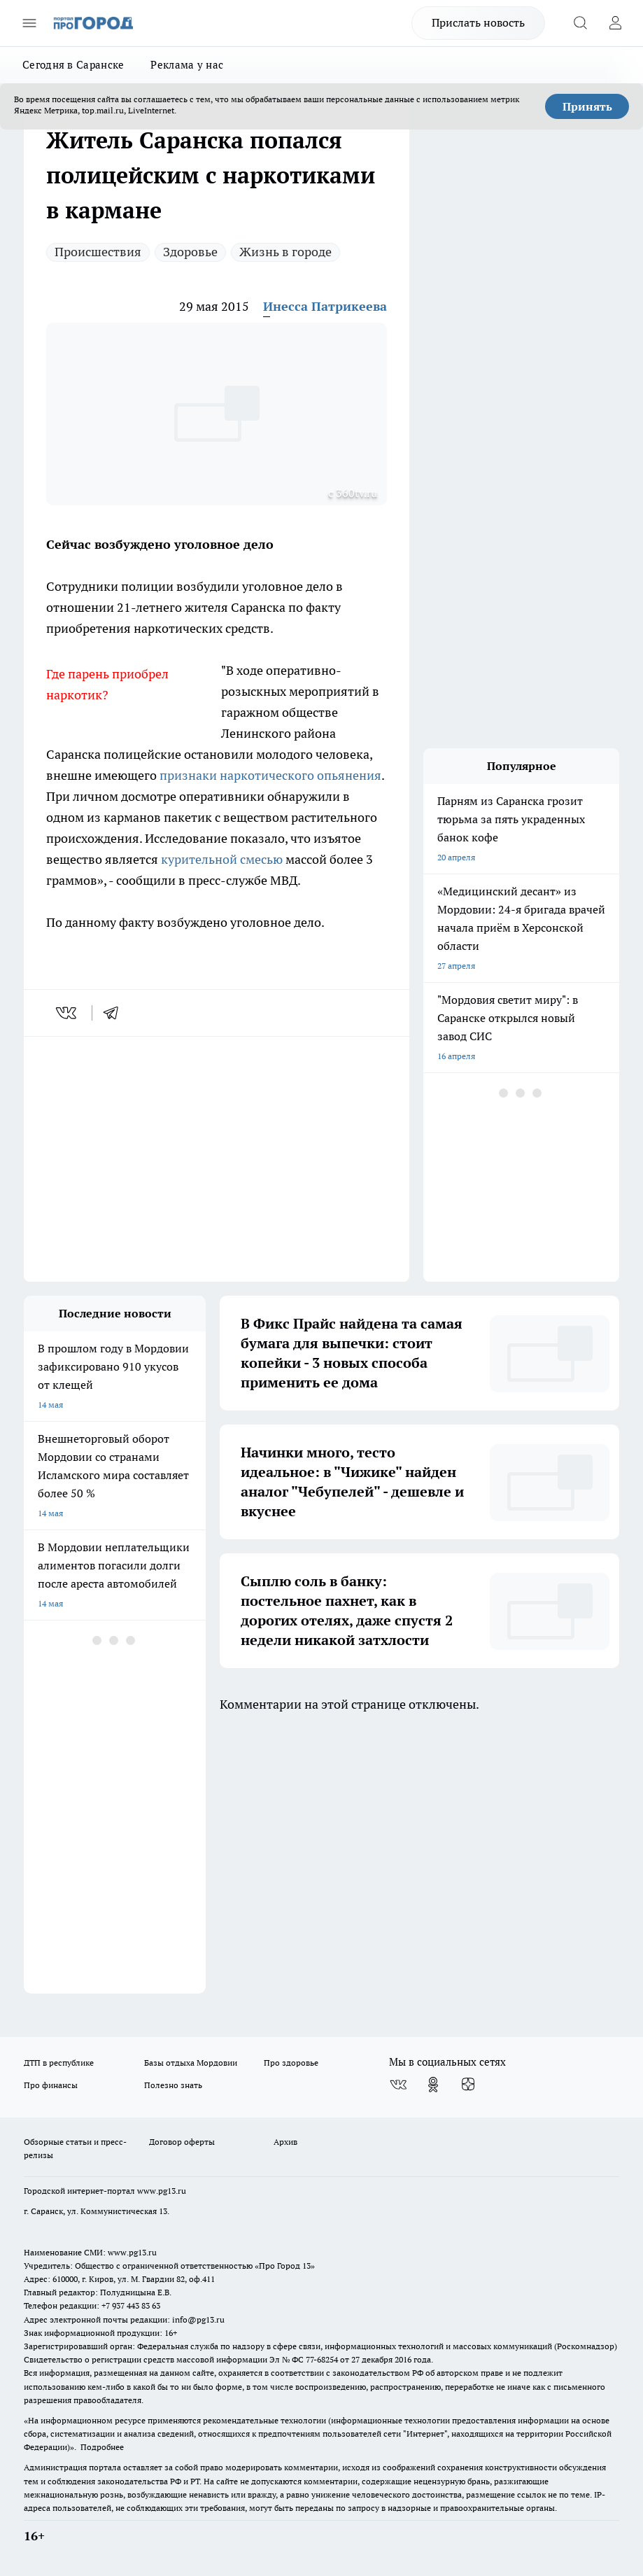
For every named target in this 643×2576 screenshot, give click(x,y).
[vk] (67, 1013)
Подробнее (102, 2447)
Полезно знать (173, 2085)
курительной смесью (222, 859)
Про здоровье (291, 2062)
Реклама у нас (186, 64)
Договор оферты (182, 2141)
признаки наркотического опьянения (270, 775)
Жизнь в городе (285, 252)
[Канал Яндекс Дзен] (468, 2085)
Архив (285, 2141)
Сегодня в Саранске (73, 64)
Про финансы (51, 2085)
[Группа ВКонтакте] (398, 2085)
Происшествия (98, 252)
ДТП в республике (59, 2062)
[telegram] (115, 1013)
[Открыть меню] (29, 23)
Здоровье (190, 252)
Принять (587, 106)
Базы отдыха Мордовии (190, 2062)
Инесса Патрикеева (325, 306)
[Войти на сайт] (615, 23)
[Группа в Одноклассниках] (433, 2085)
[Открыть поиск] (580, 23)
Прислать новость (478, 22)
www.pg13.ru (161, 2190)
